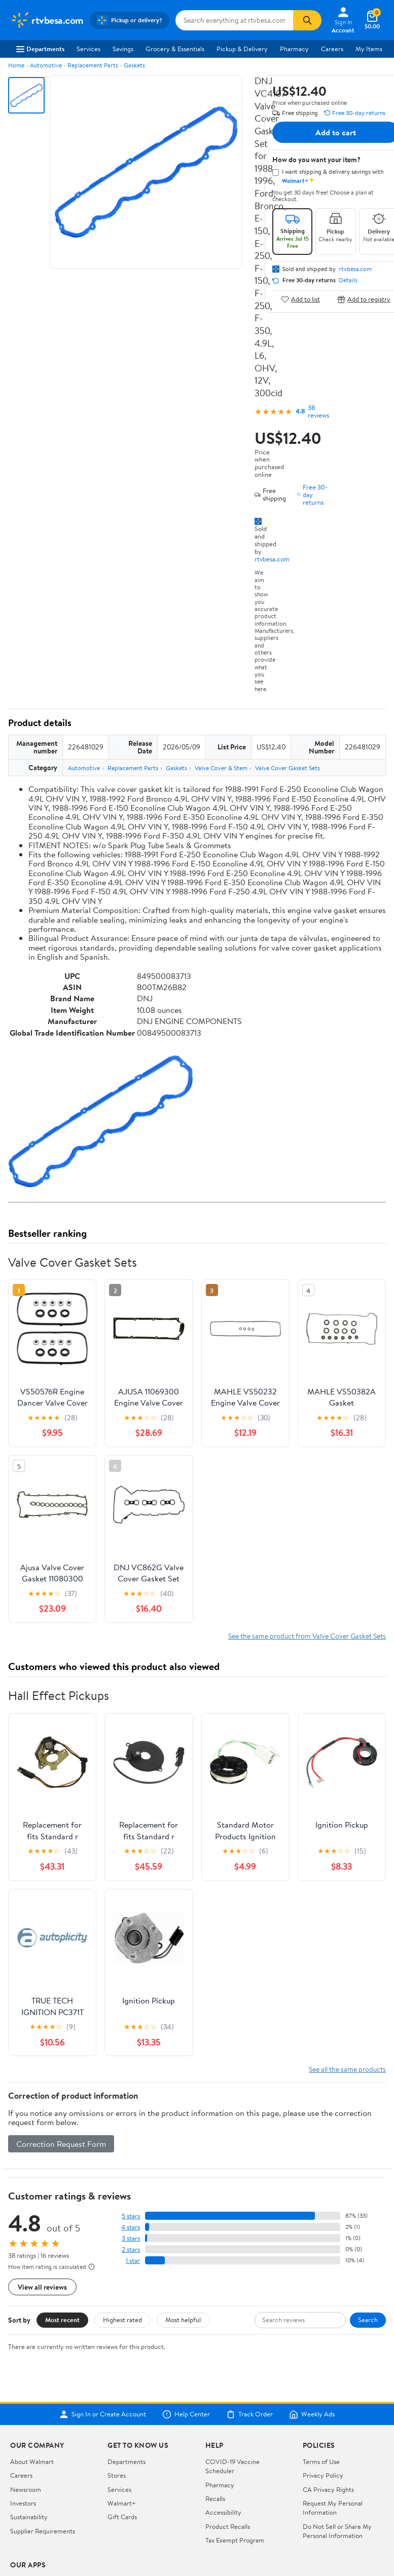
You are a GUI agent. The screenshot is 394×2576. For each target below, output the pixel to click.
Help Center (186, 2288)
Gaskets (134, 65)
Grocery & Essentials (175, 48)
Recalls (215, 2373)
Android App (28, 2469)
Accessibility (223, 2387)
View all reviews (42, 2161)
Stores (117, 2350)
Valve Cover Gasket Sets (287, 768)
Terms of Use (321, 2335)
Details (348, 280)
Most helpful (183, 2194)
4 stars (130, 2101)
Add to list (300, 299)
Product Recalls (227, 2400)
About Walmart (32, 2335)
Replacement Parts (92, 65)
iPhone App (26, 2455)
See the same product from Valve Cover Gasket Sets (307, 1510)
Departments (40, 48)
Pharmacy (294, 48)
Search (368, 2194)
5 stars (131, 2090)
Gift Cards (122, 2391)
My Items (368, 48)
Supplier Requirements (42, 2405)
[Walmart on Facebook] (15, 2505)
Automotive (46, 65)
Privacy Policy (323, 2350)
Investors (23, 2377)
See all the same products (347, 1944)
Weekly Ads (312, 2288)
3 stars (131, 2112)
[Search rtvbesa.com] (234, 20)
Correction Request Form (61, 2018)
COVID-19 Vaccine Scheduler (232, 2340)
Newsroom (25, 2363)
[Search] (307, 20)
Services (88, 48)
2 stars (131, 2124)
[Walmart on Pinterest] (70, 2505)
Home (16, 65)
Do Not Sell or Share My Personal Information (337, 2405)
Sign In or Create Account (102, 2288)
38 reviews (318, 411)
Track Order (249, 2288)
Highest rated (122, 2194)
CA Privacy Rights (328, 2363)
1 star (133, 2135)
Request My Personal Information (333, 2382)
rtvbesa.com (272, 558)
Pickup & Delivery (242, 48)
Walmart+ (122, 2377)
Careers (332, 48)
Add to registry (363, 299)
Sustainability (29, 2391)
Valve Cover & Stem (221, 768)
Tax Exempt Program (234, 2414)
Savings (123, 48)
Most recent (62, 2194)
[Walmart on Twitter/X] (34, 2505)
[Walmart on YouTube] (52, 2505)
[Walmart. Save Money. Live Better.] (47, 20)
